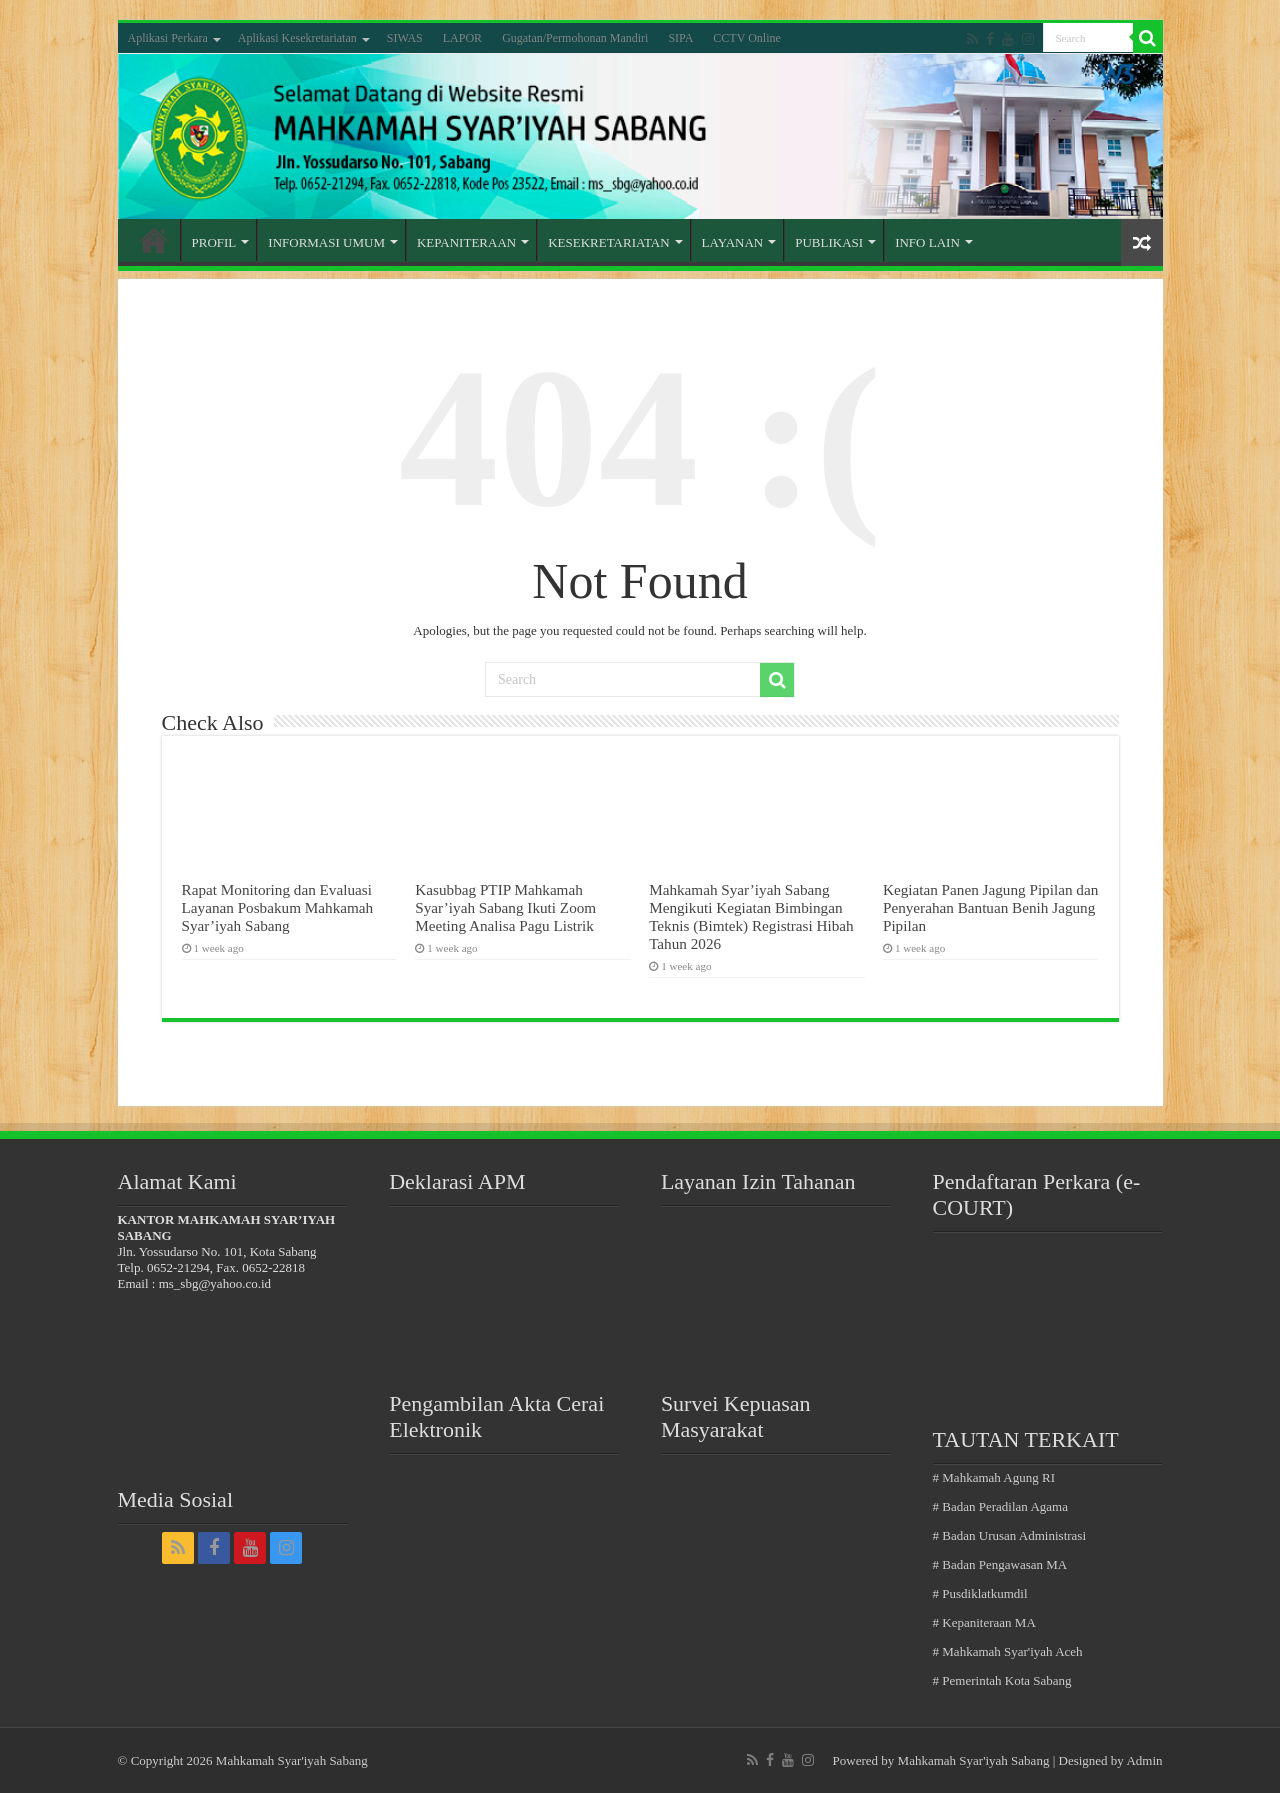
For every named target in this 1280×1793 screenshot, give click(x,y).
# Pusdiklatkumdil (980, 1593)
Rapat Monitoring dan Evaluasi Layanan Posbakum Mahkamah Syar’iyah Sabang (278, 907)
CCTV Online (746, 38)
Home (154, 240)
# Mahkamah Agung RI (994, 1477)
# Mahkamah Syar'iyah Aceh (1008, 1651)
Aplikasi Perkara (168, 38)
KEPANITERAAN (466, 242)
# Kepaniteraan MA (984, 1622)
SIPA (680, 38)
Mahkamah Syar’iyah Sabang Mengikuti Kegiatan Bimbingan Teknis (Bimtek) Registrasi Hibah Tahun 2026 (751, 916)
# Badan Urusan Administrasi (1009, 1535)
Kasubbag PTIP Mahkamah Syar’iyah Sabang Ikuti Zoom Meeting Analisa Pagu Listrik (505, 907)
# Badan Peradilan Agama (1000, 1506)
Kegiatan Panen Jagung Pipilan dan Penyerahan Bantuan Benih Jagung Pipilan (990, 907)
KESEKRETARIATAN (608, 242)
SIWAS (405, 38)
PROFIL (214, 242)
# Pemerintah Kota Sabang (1002, 1680)
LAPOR (462, 38)
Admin (1144, 1760)
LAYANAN (733, 242)
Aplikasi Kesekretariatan (297, 38)
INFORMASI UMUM (326, 242)
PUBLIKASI (829, 242)
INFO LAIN (927, 242)
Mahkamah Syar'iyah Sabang (974, 1760)
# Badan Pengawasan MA (1000, 1564)
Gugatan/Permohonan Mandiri (575, 38)
